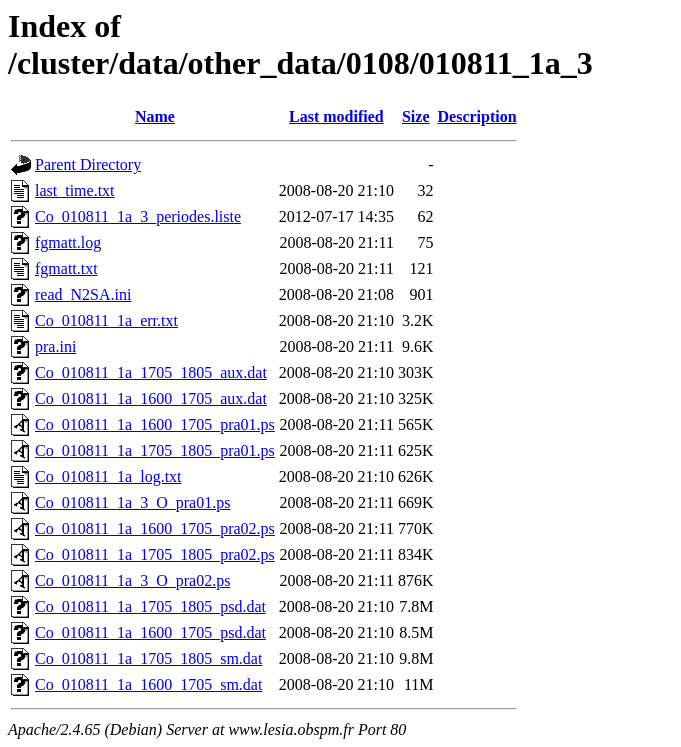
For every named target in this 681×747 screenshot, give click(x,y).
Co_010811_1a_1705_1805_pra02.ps (155, 554)
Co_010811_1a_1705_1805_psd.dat (150, 606)
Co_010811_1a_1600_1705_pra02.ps (155, 528)
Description (477, 116)
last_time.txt (75, 190)
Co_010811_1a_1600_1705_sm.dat (148, 684)
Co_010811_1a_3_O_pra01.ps (132, 502)
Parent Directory (88, 164)
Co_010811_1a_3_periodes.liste (138, 216)
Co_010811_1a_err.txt (106, 320)
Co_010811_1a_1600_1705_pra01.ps (155, 424)
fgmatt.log (68, 242)
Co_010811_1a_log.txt (108, 476)
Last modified (336, 116)
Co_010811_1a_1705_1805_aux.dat (151, 372)
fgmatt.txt (66, 268)
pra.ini (55, 346)
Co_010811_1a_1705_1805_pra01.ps (155, 450)
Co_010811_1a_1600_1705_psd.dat (150, 632)
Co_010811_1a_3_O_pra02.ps (132, 580)
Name (155, 116)
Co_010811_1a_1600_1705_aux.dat (151, 398)
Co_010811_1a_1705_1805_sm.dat (148, 658)
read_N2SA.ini (83, 294)
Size (416, 116)
